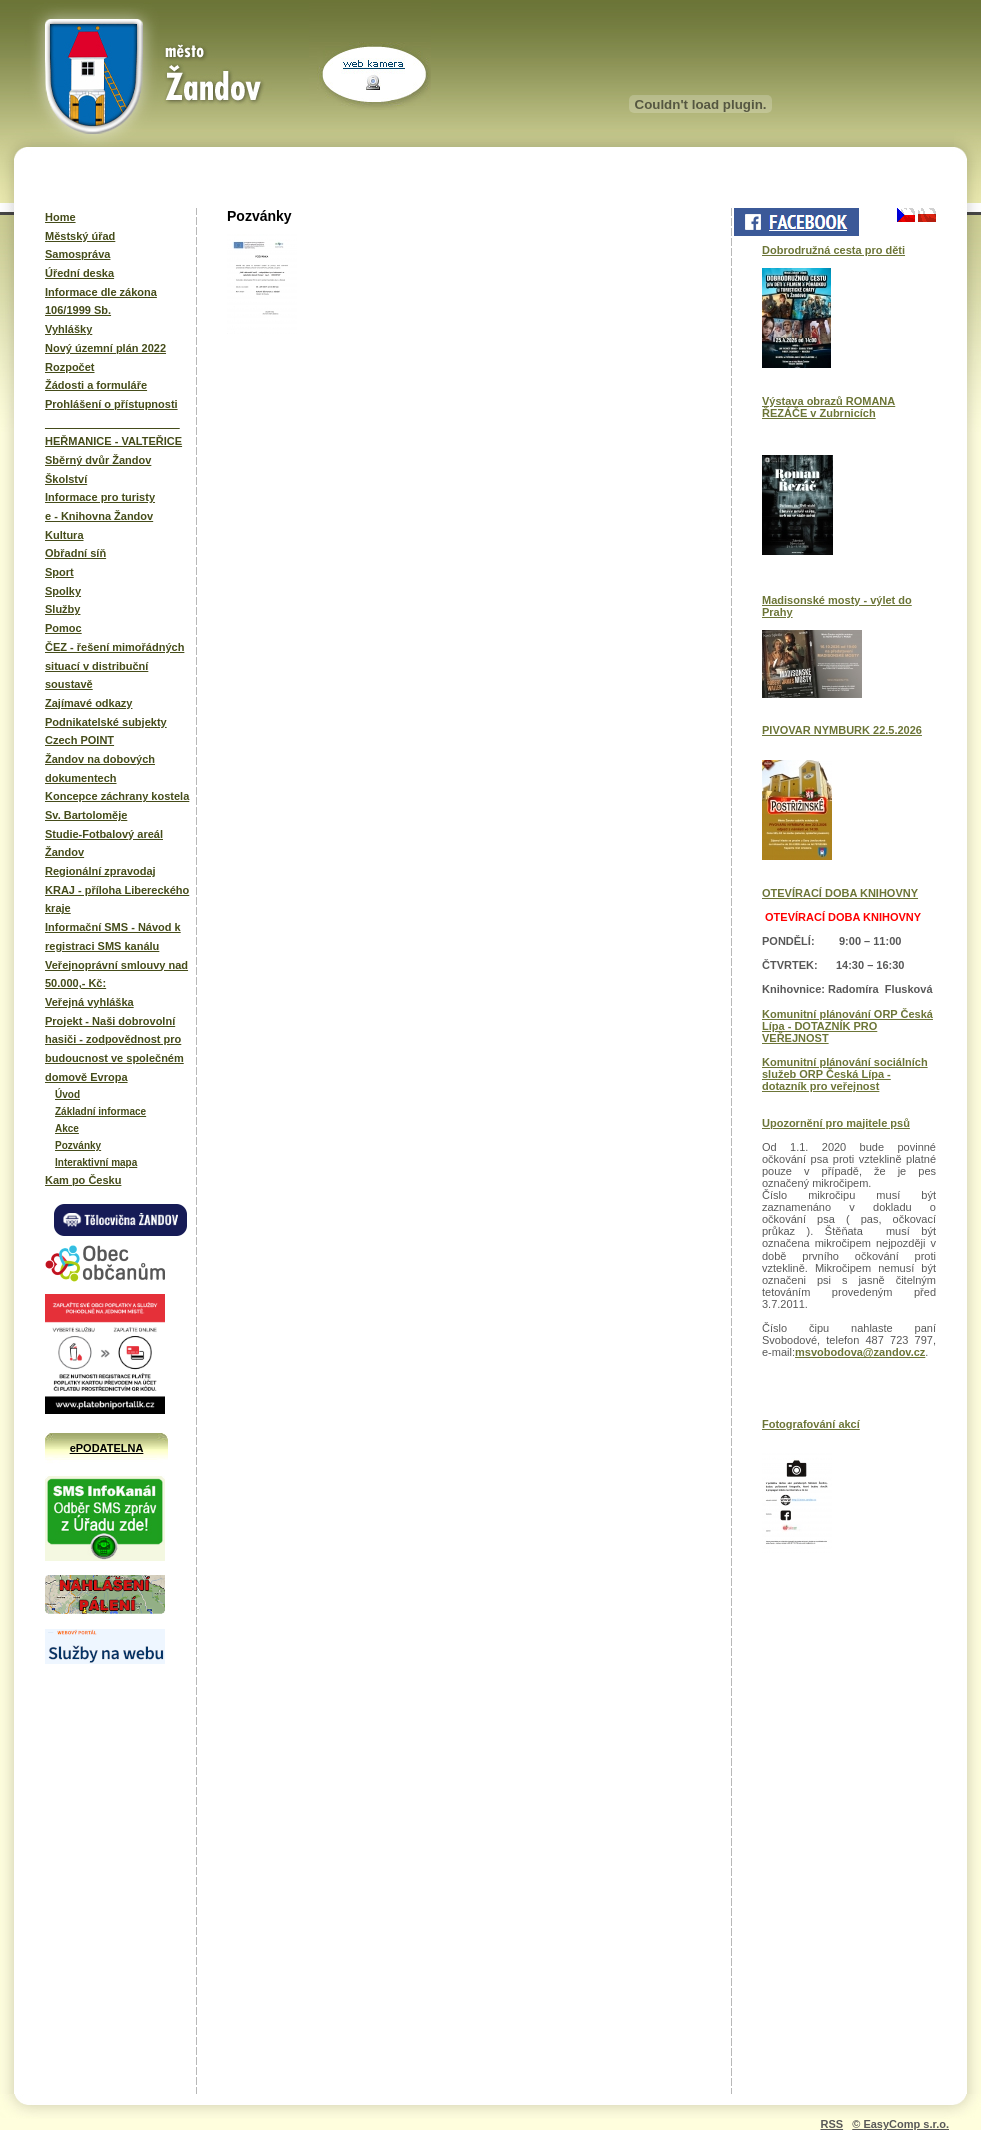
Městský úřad (80, 236)
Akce (67, 1128)
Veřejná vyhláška (89, 1002)
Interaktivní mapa (96, 1162)
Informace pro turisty (100, 497)
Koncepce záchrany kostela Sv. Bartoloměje (117, 805)
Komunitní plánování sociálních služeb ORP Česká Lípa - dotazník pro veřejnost (845, 1074)
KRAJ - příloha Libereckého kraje (117, 899)
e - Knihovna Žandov (99, 516)
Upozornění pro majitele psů (836, 1123)
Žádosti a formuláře (96, 385)
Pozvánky (78, 1145)
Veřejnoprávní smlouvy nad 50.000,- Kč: (116, 974)
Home (60, 217)
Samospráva (77, 254)
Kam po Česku (83, 1180)
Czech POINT (79, 740)
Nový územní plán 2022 (105, 348)
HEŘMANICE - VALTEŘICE (113, 441)
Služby (62, 609)
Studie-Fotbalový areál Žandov (104, 843)
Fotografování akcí (811, 1424)
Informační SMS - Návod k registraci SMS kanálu (113, 936)
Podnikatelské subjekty (106, 722)
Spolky (63, 591)
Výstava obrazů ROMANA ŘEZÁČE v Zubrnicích (828, 407)
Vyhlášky (68, 329)
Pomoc (63, 628)
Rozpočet (70, 367)
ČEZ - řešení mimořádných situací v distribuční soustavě (114, 665)
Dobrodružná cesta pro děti (833, 250)
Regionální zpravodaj (100, 871)
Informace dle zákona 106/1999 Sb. (101, 301)
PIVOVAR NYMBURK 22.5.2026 (842, 730)
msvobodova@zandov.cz (860, 1352)
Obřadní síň (75, 553)
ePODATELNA (107, 1448)
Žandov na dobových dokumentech (100, 768)
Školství (66, 479)
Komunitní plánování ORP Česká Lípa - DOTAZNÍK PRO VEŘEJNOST (847, 1026)
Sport (59, 572)
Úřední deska (79, 273)
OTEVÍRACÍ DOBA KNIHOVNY (840, 893)
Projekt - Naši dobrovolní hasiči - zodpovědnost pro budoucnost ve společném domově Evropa (114, 1049)
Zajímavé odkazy (88, 703)
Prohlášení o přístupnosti (111, 404)
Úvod (67, 1094)
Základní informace (100, 1111)
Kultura (64, 535)
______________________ (112, 423)
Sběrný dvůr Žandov (98, 460)
